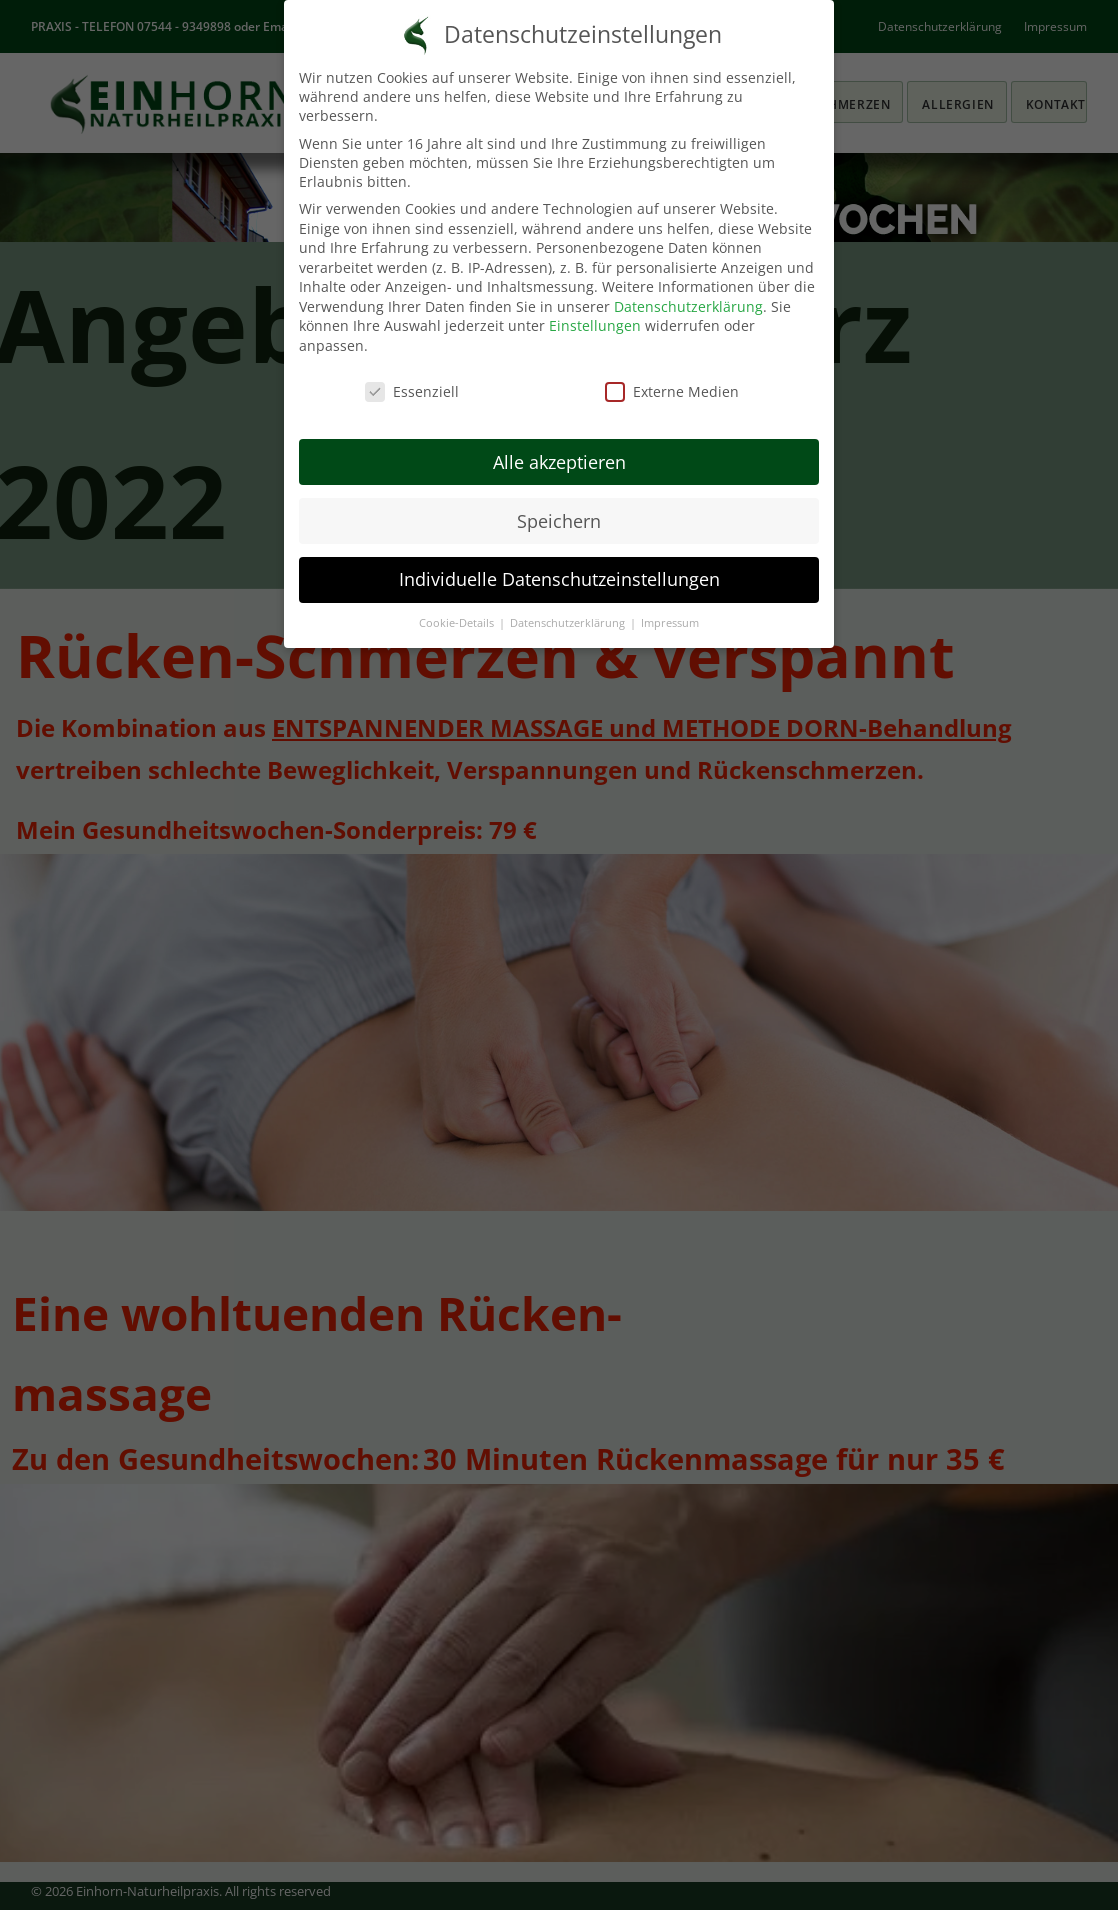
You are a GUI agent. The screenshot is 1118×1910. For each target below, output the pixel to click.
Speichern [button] (559, 521)
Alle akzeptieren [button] (559, 462)
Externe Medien (672, 391)
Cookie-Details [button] (458, 623)
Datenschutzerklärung (688, 306)
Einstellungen (595, 325)
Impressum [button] (670, 623)
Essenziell (412, 391)
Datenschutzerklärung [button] (569, 623)
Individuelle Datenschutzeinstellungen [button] (559, 579)
